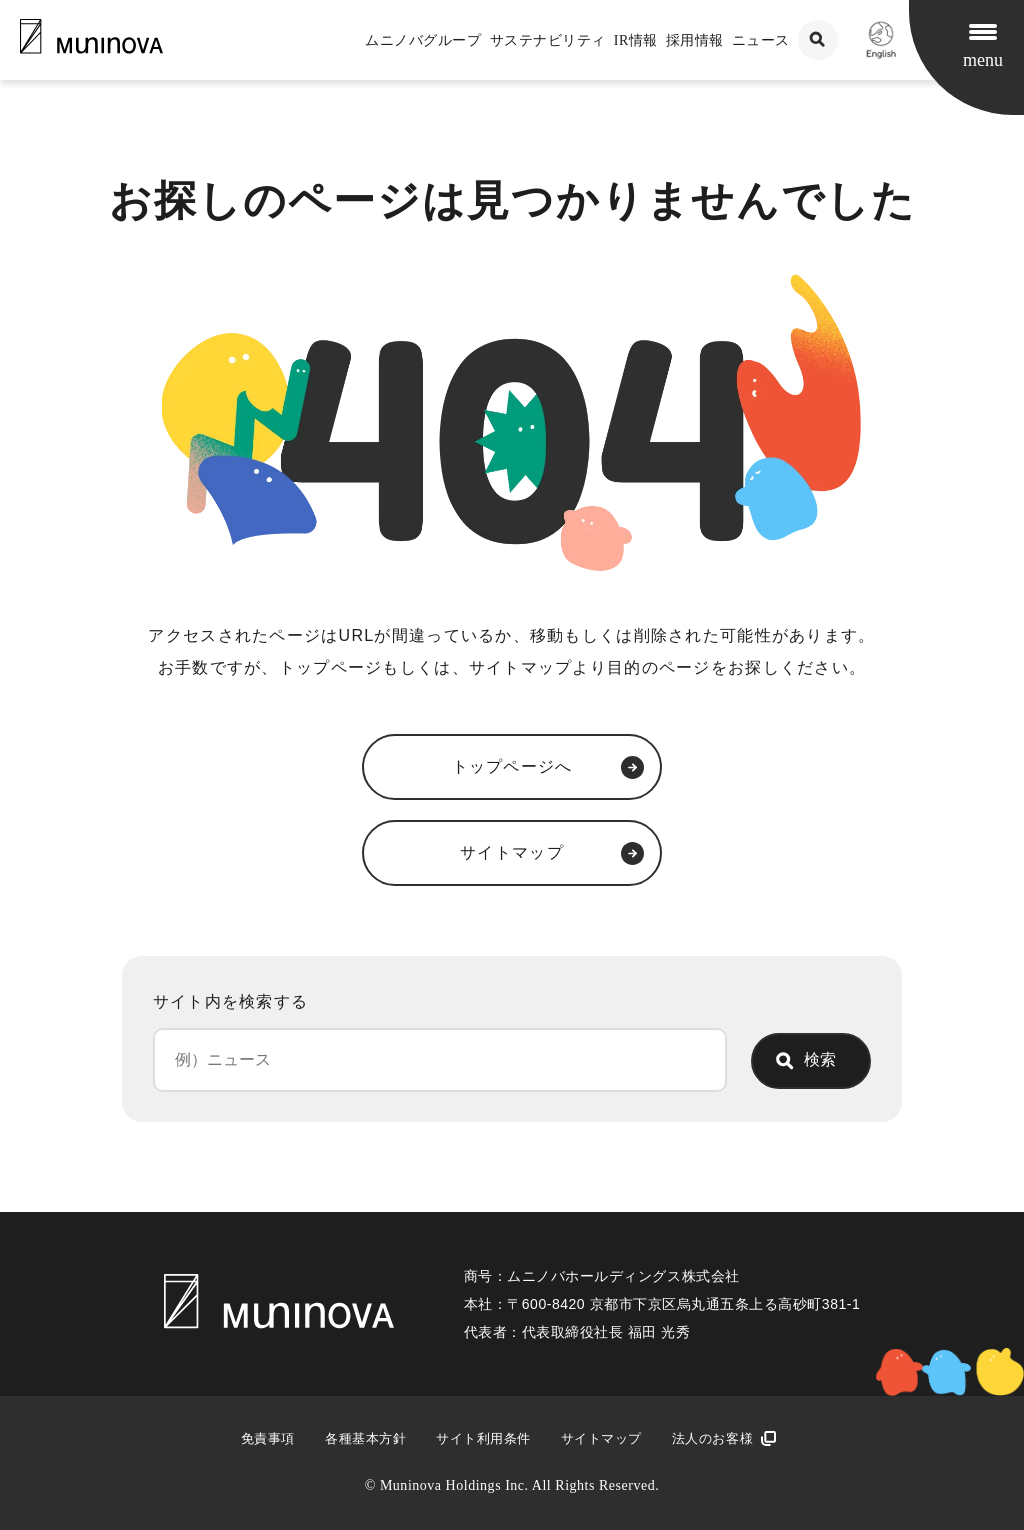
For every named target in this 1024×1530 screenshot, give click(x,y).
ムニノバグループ (423, 40)
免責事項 (268, 1438)
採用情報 (695, 40)
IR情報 (636, 40)
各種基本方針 (365, 1438)
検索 (820, 1059)
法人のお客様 (712, 1438)
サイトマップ (601, 1438)
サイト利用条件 (483, 1438)
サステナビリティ (548, 40)
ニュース (761, 40)
